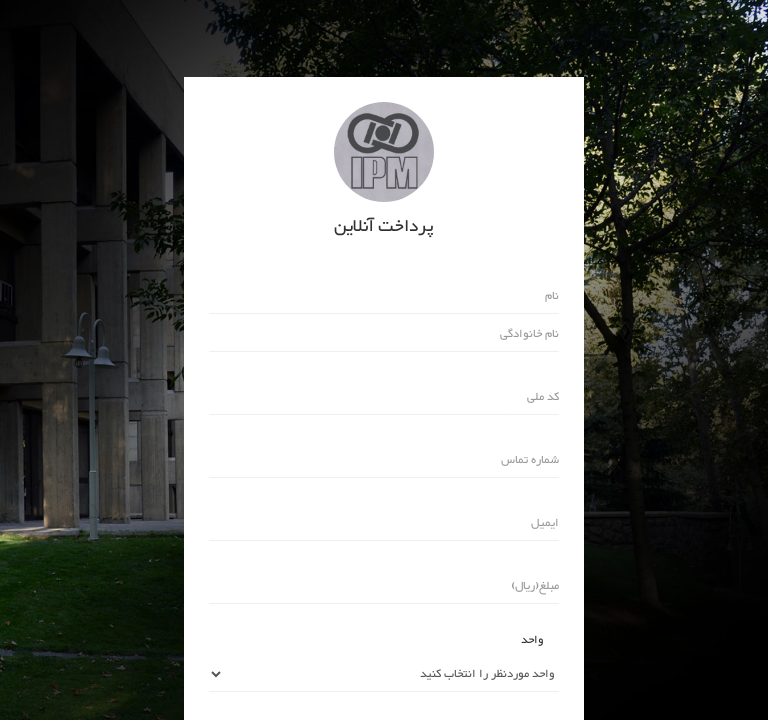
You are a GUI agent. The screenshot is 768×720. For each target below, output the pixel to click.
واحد (532, 640)
